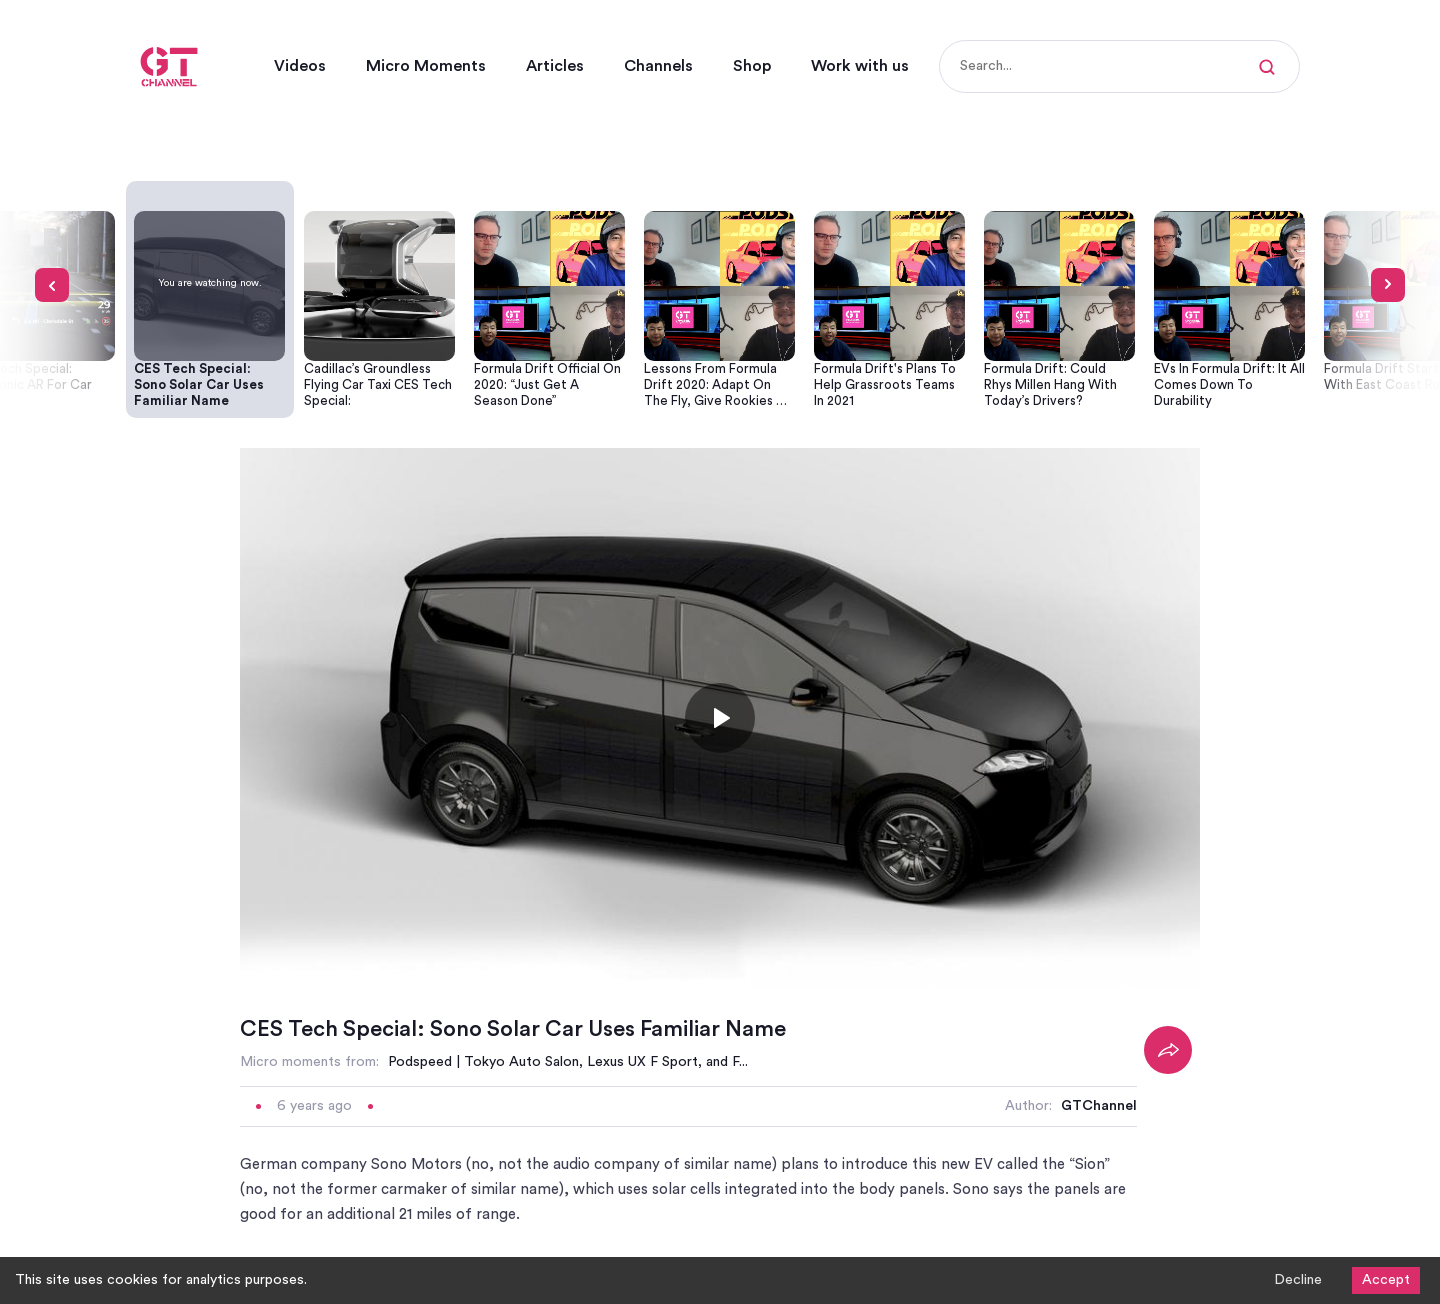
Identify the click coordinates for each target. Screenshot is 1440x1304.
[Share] (1168, 1050)
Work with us (860, 66)
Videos (300, 66)
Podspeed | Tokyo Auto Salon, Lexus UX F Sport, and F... (568, 1062)
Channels (658, 66)
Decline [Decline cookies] (1298, 1280)
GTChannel (1099, 1106)
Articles (555, 66)
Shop (752, 66)
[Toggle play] (720, 718)
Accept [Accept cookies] (1386, 1280)
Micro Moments (426, 66)
